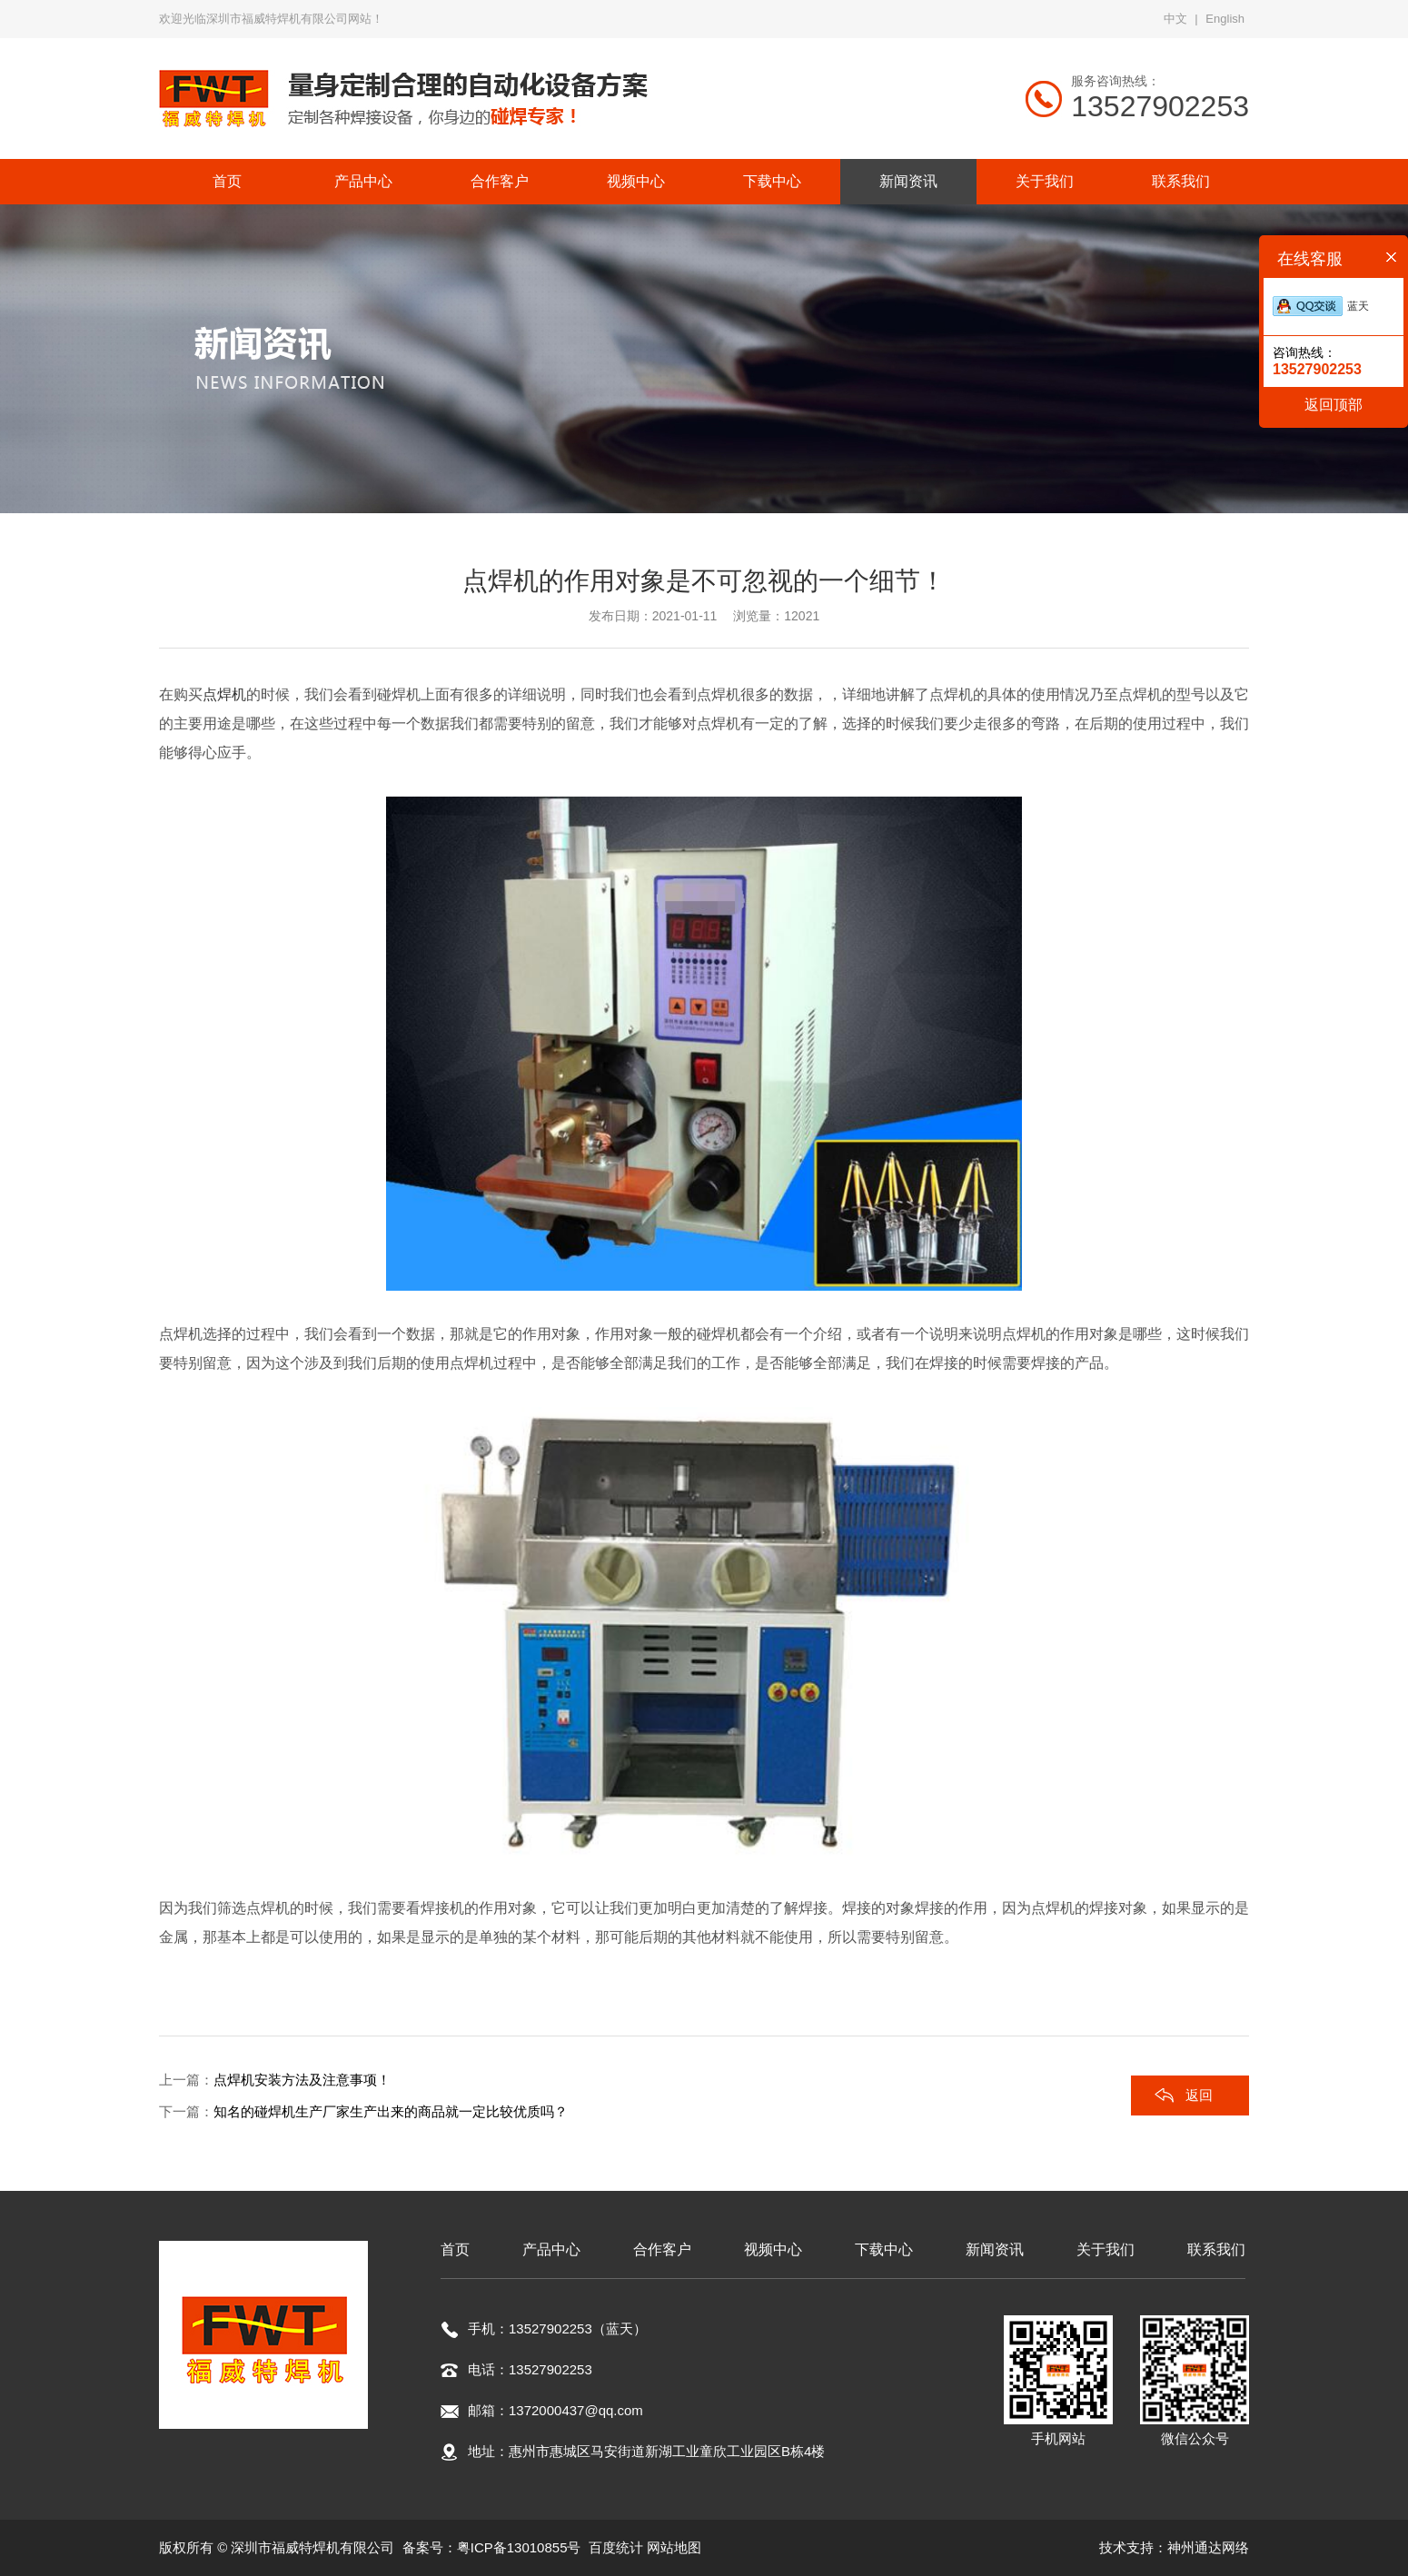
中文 (1175, 18)
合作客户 (662, 2249)
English (1224, 18)
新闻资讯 (995, 2249)
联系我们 (1216, 2249)
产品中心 (551, 2249)
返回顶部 (1333, 404)
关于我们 (1105, 2249)
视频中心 (773, 2249)
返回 (1199, 2095)
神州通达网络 (1208, 2547)
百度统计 (616, 2547)
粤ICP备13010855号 (519, 2547)
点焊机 (224, 694)
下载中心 (884, 2249)
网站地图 (674, 2547)
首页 (455, 2249)
